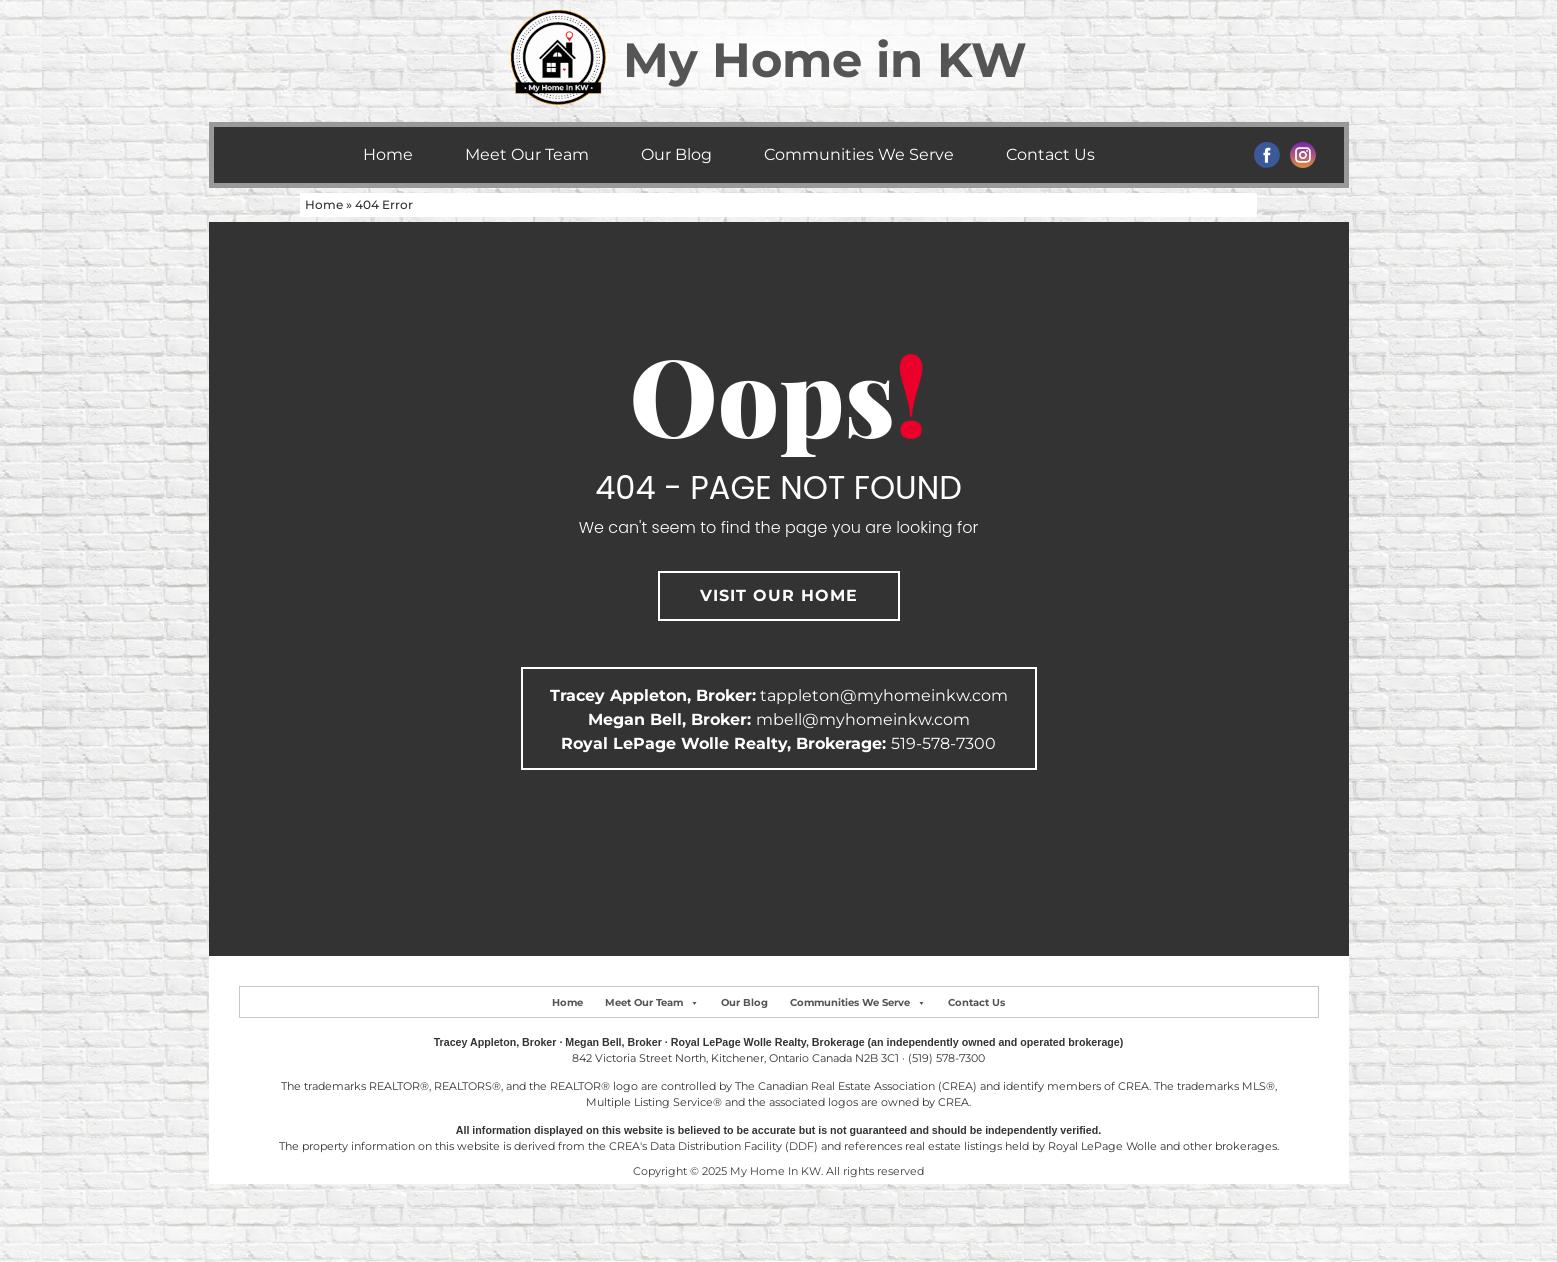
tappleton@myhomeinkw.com (884, 695)
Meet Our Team (527, 154)
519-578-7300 (943, 743)
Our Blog (676, 154)
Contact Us (1050, 154)
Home (388, 154)
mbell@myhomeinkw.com (863, 719)
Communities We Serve (859, 154)
